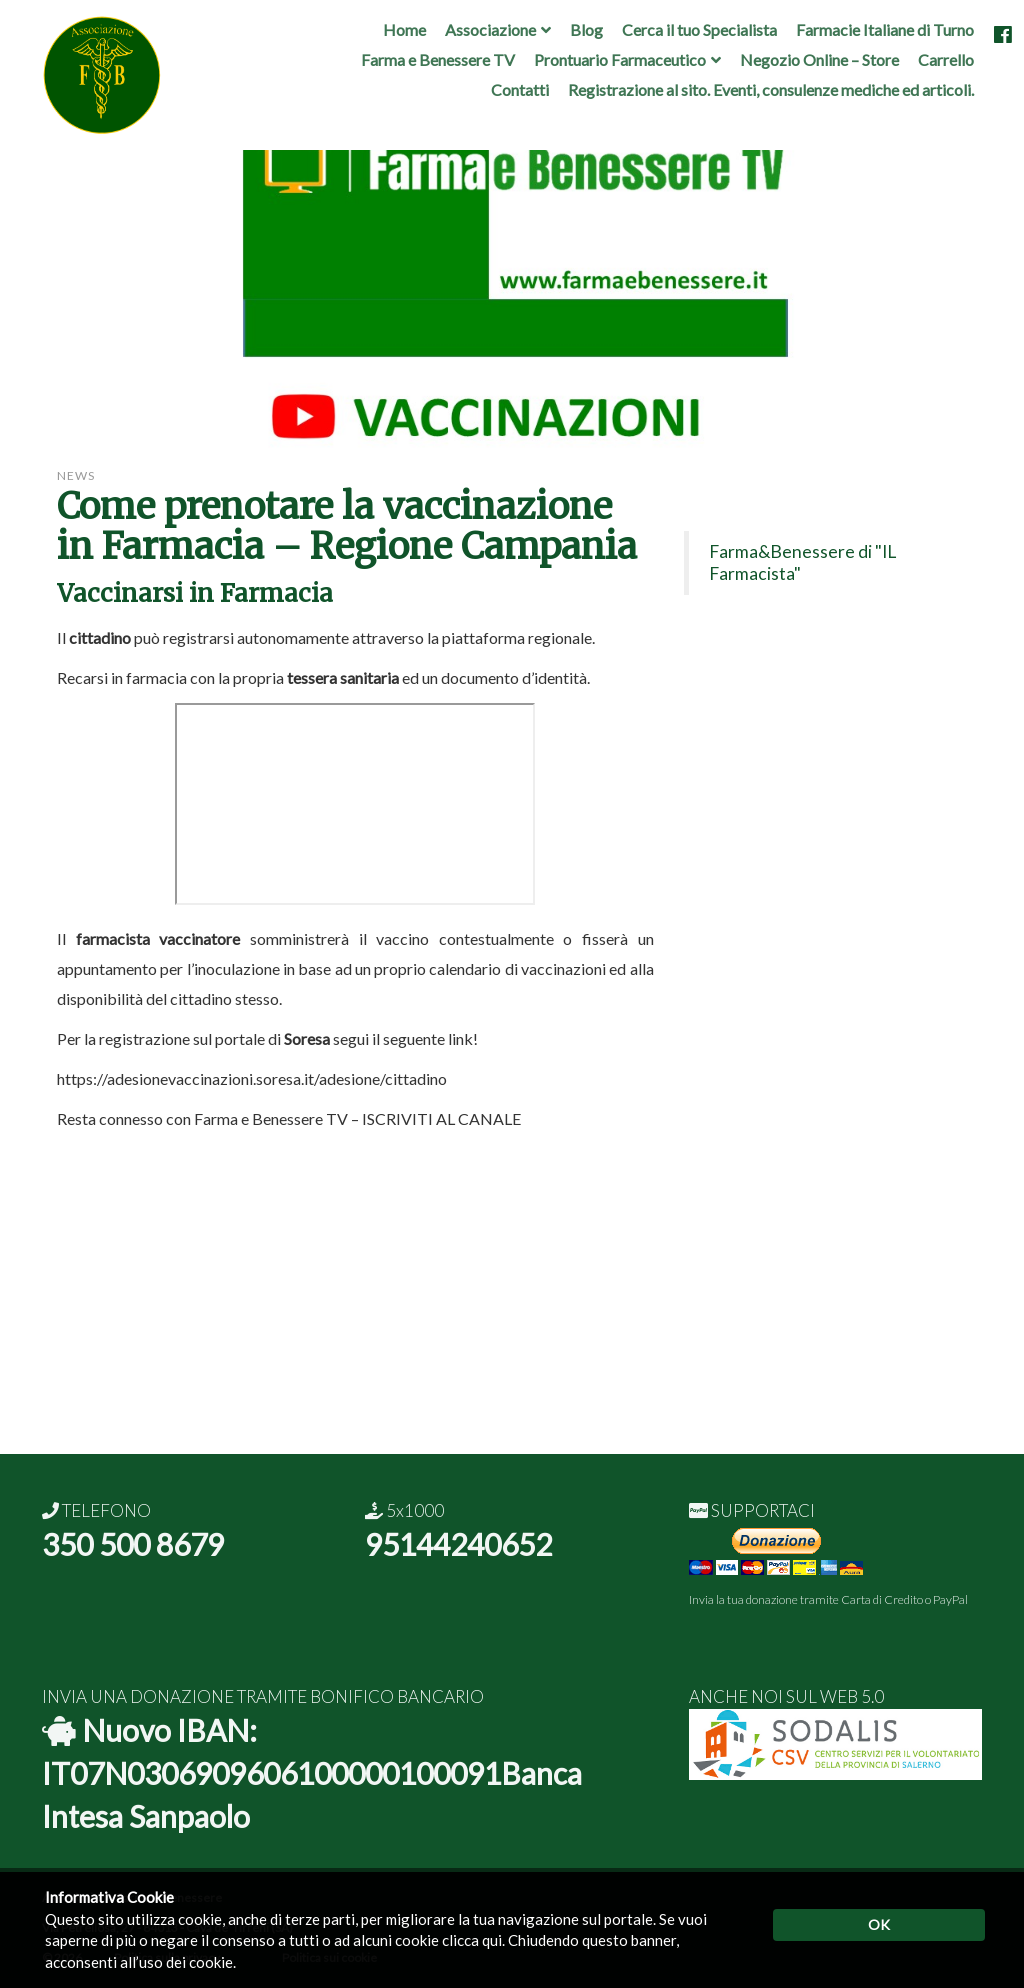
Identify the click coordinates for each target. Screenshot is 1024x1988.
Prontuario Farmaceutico (620, 59)
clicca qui (472, 1940)
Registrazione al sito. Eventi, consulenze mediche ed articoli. (771, 89)
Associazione (490, 29)
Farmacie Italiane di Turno (885, 29)
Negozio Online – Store (819, 59)
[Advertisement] (512, 1314)
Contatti (520, 89)
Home (404, 29)
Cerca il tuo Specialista (699, 29)
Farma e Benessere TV (438, 59)
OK (879, 1924)
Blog (586, 29)
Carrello (946, 59)
